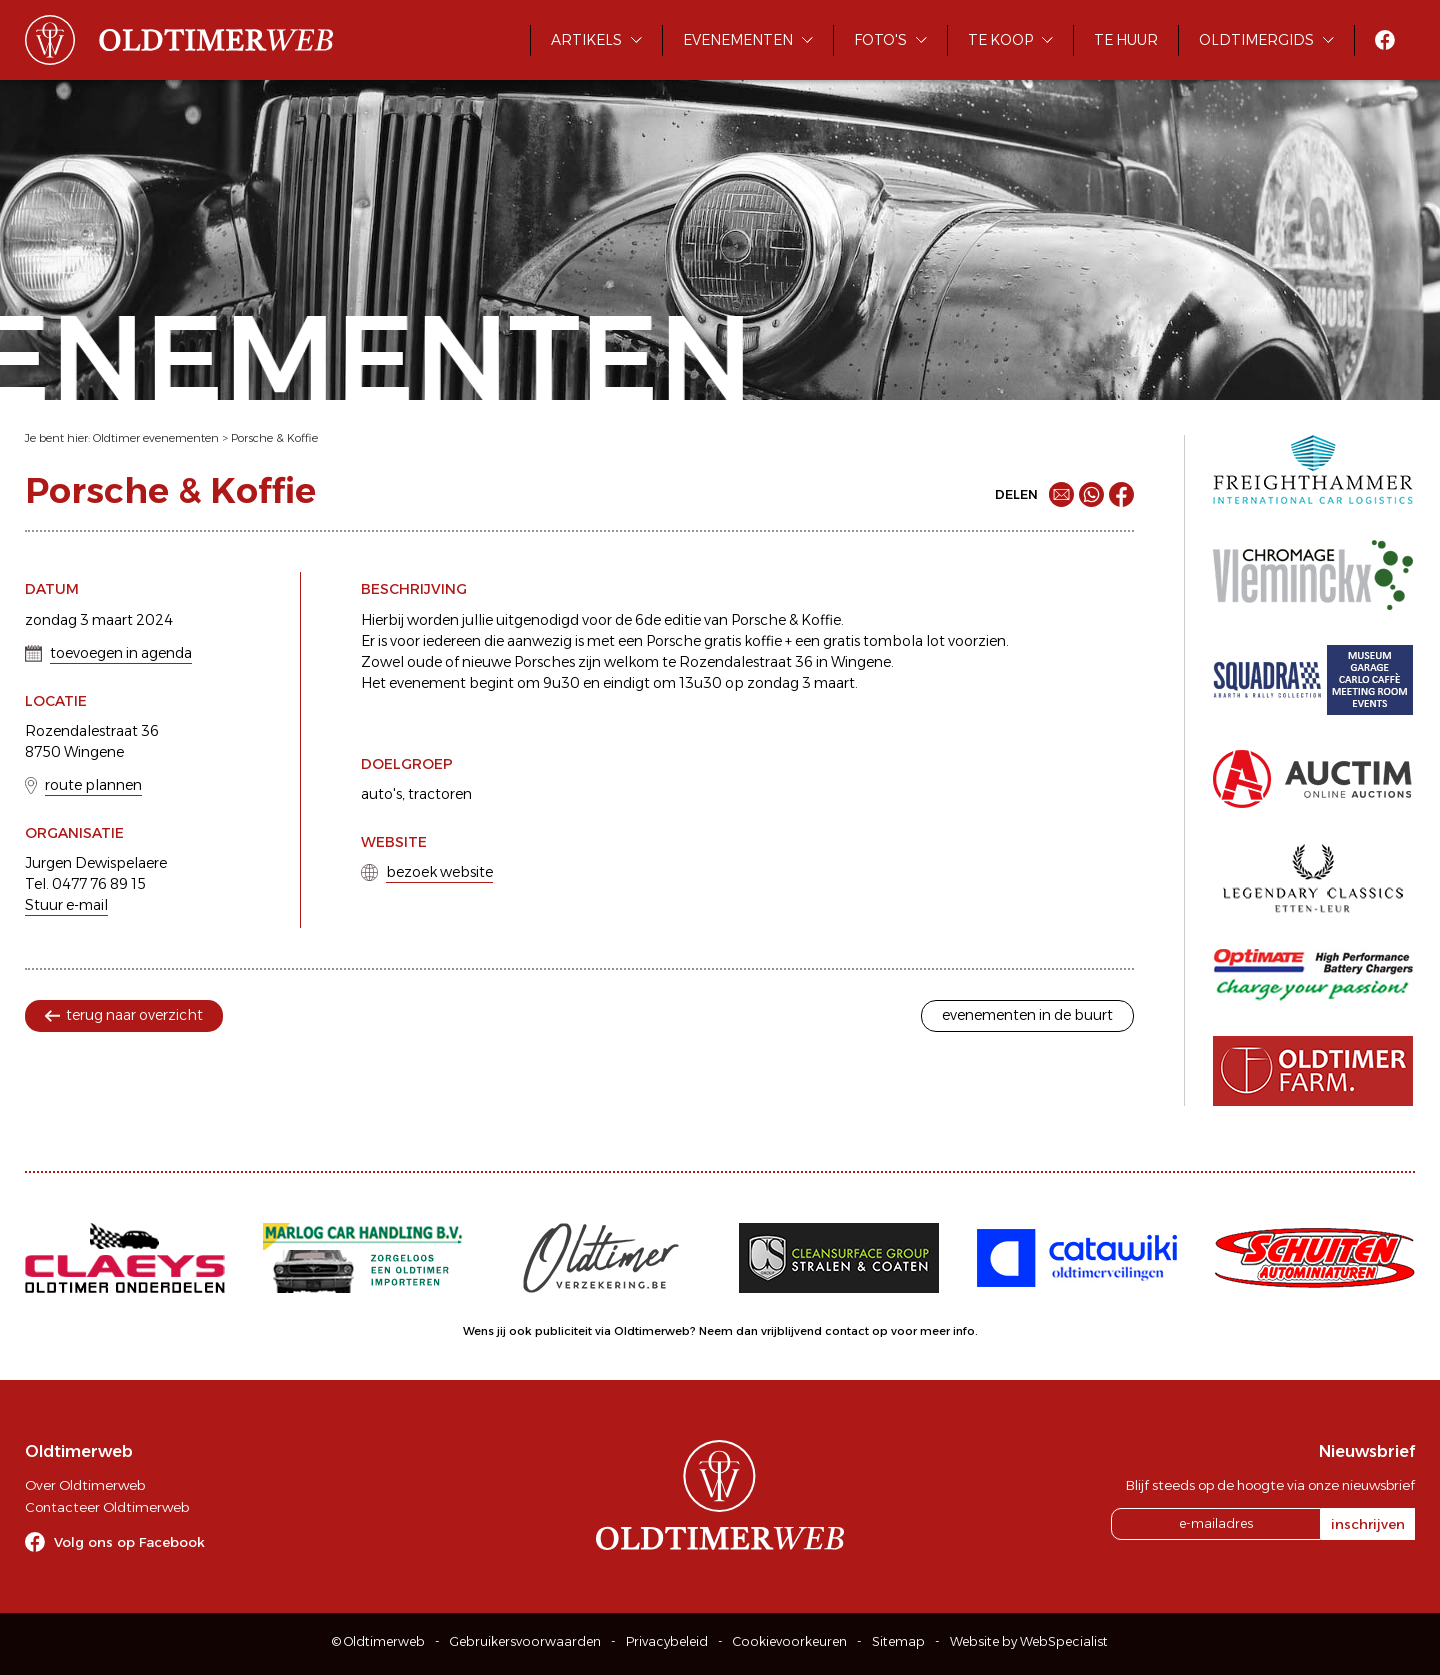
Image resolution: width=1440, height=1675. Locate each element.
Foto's (880, 40)
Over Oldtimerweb (85, 1485)
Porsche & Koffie (274, 438)
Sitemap (898, 1641)
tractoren (440, 794)
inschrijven (1368, 1524)
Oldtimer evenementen (156, 438)
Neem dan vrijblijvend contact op (793, 1331)
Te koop (1000, 40)
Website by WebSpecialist (1029, 1641)
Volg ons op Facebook (129, 1542)
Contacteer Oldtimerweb (107, 1507)
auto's (381, 794)
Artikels (586, 40)
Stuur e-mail (66, 905)
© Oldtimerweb (378, 1641)
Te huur (1126, 40)
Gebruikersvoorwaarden (525, 1641)
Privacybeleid (667, 1641)
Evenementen (738, 40)
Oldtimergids (1256, 40)
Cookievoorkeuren (790, 1641)
